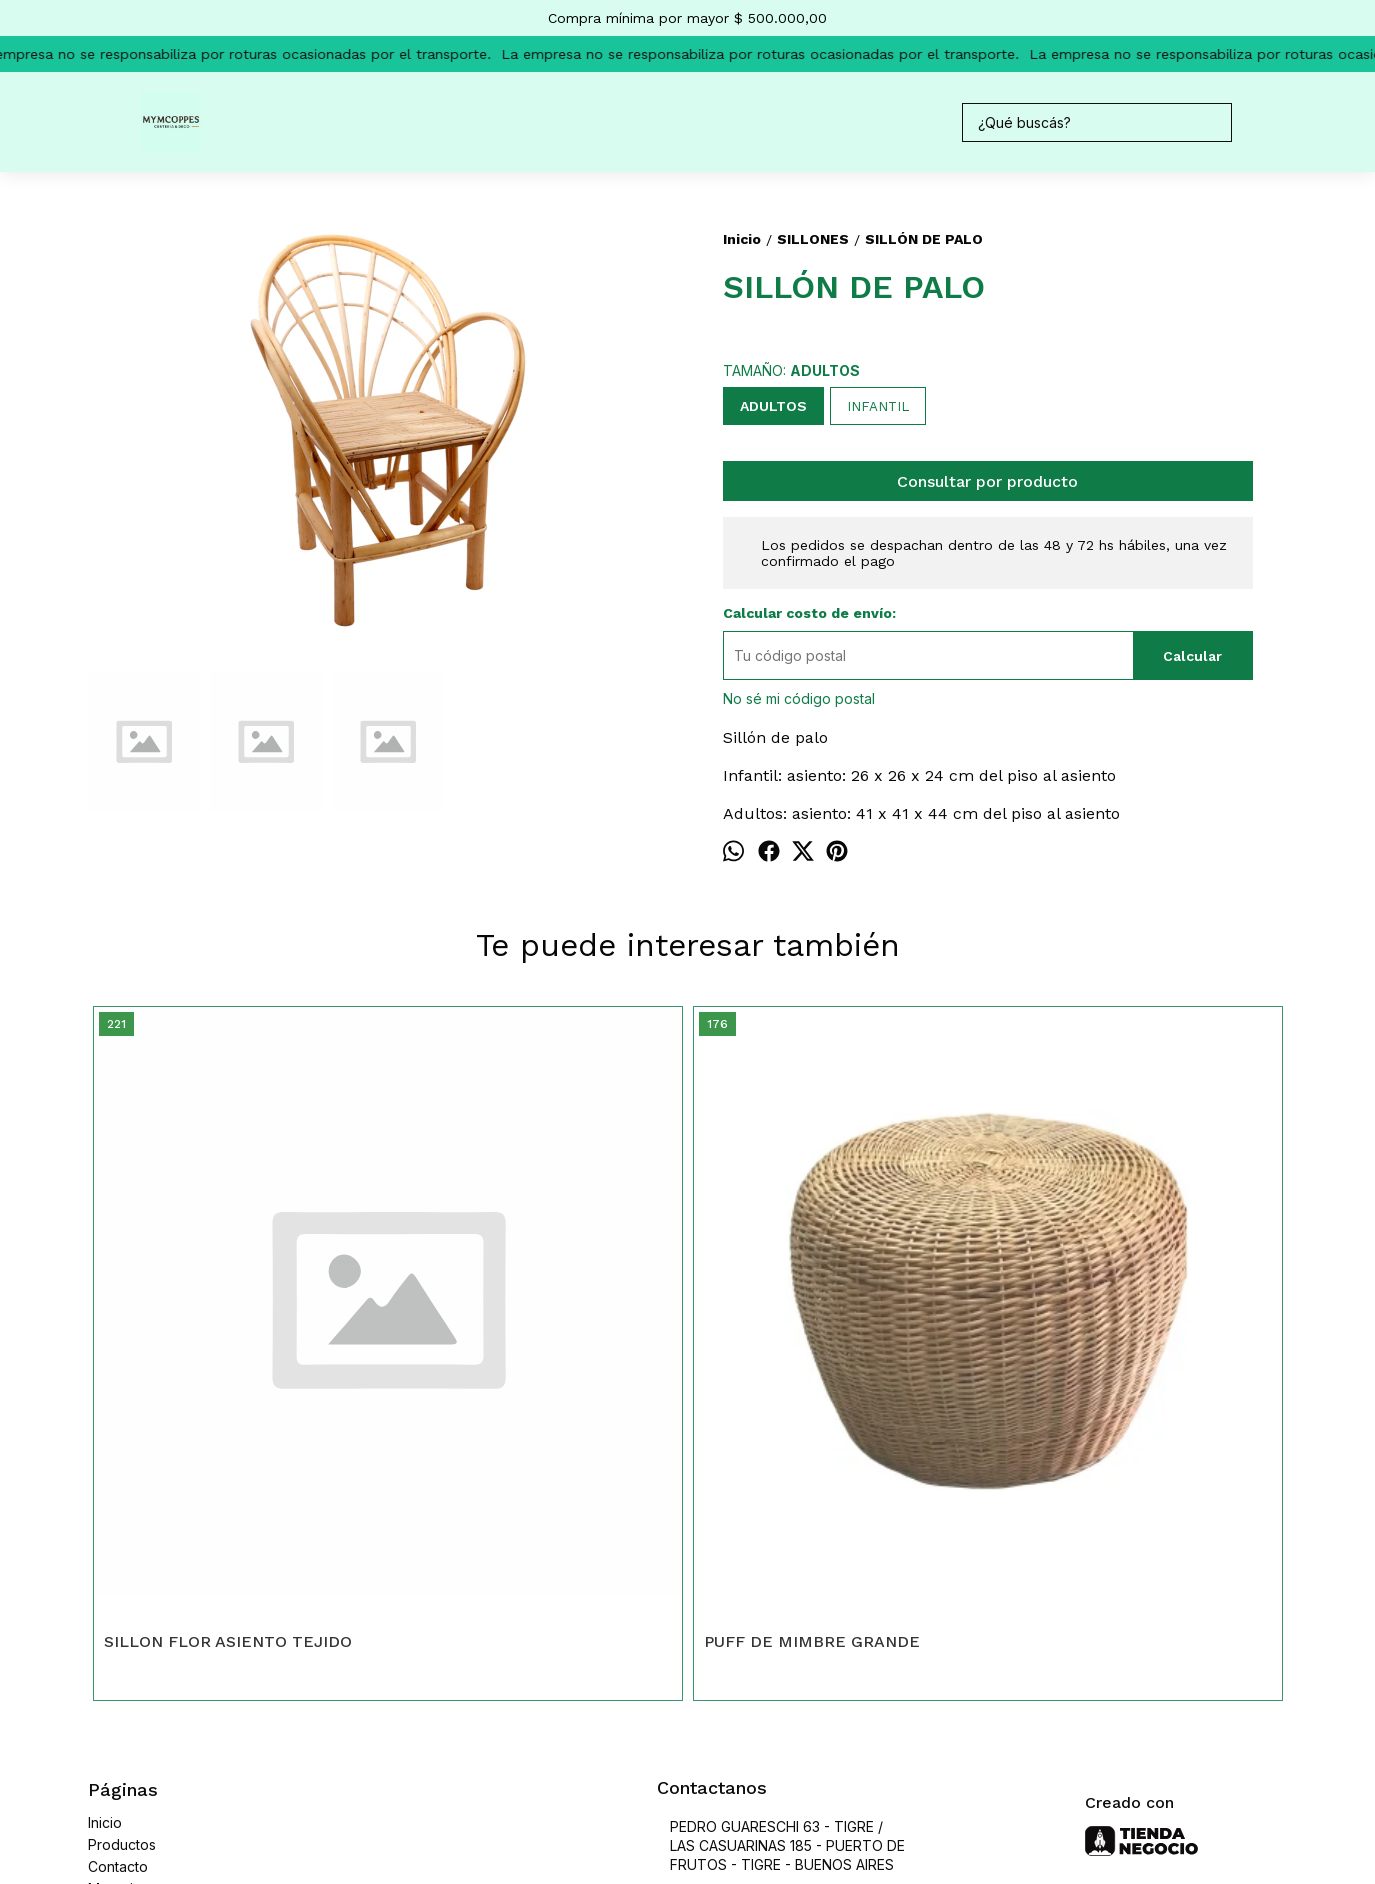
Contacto (118, 1566)
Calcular (1192, 656)
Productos (122, 1544)
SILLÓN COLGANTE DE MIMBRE (831, 1341)
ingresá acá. (679, 1787)
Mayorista (120, 1588)
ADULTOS (773, 406)
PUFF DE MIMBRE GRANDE (512, 1341)
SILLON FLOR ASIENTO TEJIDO (228, 1341)
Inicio (105, 1522)
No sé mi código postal (799, 698)
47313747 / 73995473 (745, 1599)
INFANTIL (878, 406)
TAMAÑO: (791, 370)
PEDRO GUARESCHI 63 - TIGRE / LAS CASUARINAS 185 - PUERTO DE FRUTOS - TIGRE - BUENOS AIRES (781, 1545)
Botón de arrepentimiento (776, 1787)
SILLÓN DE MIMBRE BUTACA (1119, 1341)
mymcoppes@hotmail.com (757, 1635)
